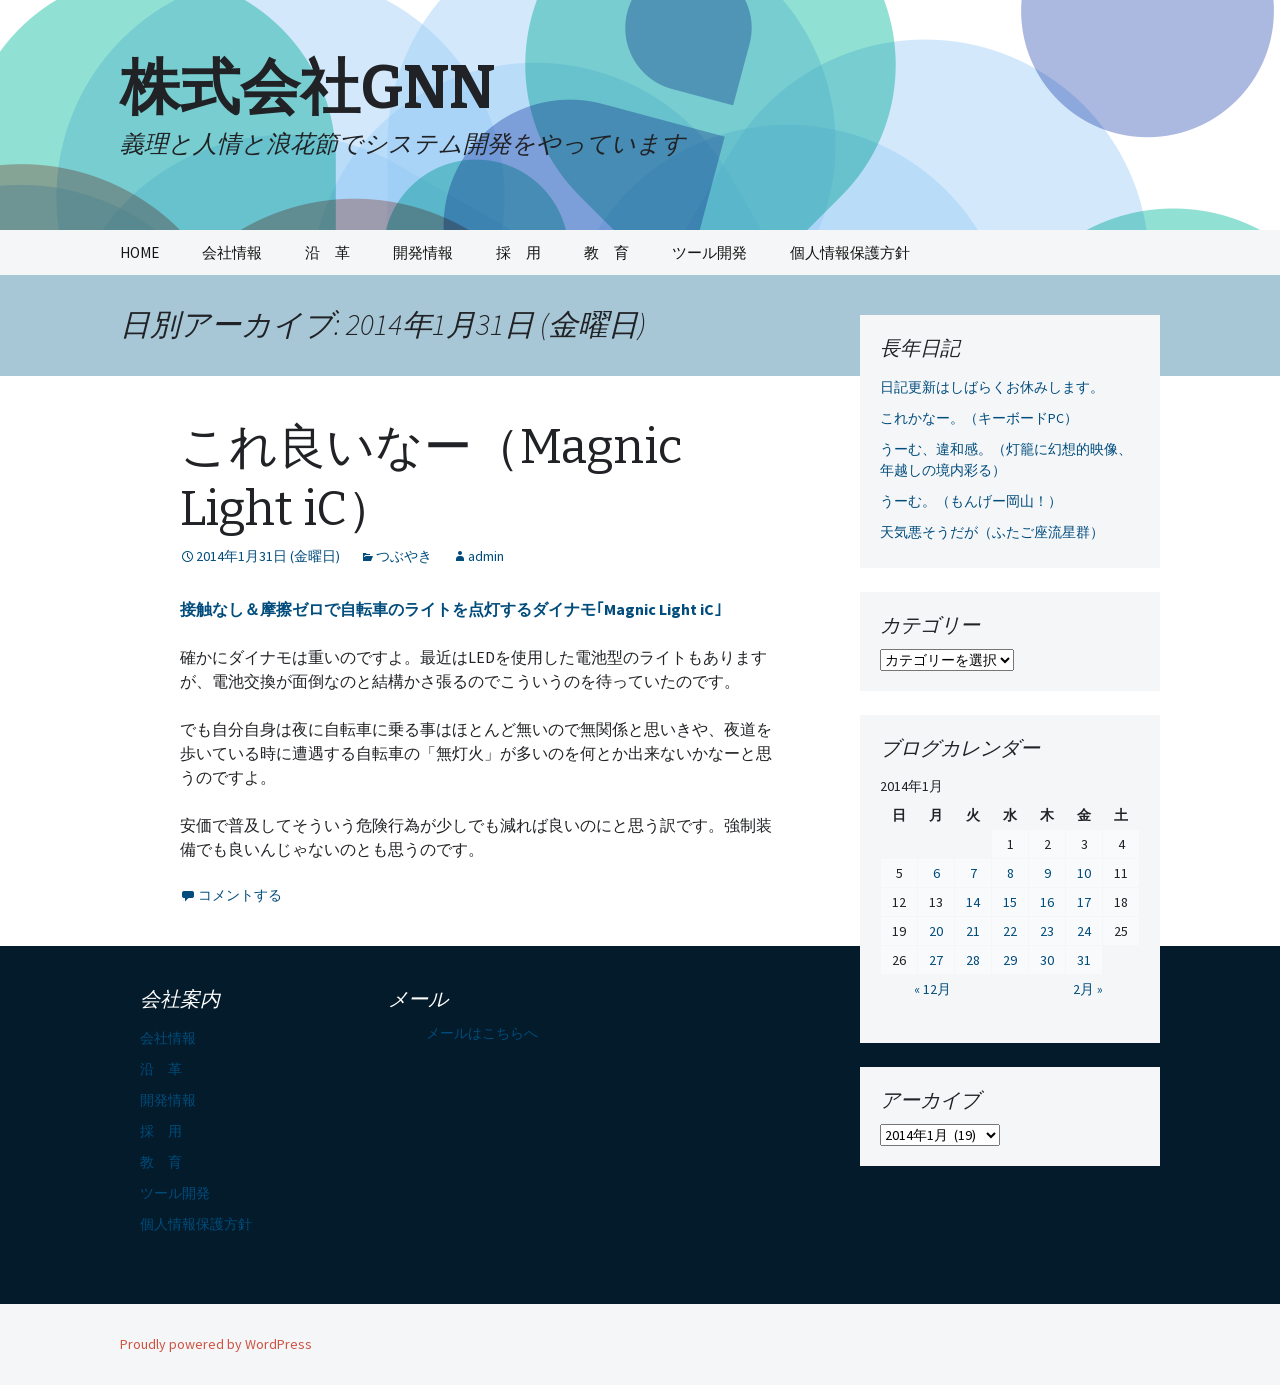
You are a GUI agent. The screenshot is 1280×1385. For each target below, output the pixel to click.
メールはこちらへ (482, 1033)
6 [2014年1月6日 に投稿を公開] (936, 873)
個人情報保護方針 (850, 252)
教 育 (606, 252)
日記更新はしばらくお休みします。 (992, 387)
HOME (139, 252)
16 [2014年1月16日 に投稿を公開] (1047, 902)
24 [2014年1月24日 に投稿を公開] (1084, 931)
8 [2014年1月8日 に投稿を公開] (1010, 873)
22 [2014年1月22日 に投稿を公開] (1010, 931)
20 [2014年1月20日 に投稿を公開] (936, 931)
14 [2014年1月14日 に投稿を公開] (973, 902)
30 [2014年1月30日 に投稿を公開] (1047, 960)
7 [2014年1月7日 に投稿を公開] (973, 873)
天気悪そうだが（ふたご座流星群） (992, 532)
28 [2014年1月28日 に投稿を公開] (973, 960)
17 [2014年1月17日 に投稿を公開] (1084, 902)
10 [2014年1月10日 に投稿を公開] (1084, 873)
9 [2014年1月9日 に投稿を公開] (1047, 873)
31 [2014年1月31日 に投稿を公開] (1084, 960)
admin (486, 556)
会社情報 (232, 252)
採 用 (518, 252)
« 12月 (932, 989)
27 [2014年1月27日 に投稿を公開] (936, 960)
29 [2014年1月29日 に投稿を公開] (1010, 960)
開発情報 (423, 252)
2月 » (1088, 989)
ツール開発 (709, 252)
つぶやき (404, 556)
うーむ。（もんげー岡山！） (971, 501)
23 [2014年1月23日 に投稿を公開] (1047, 931)
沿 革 (327, 252)
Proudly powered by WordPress (216, 1344)
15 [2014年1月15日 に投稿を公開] (1010, 902)
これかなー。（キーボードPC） (979, 418)
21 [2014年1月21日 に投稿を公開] (973, 931)
